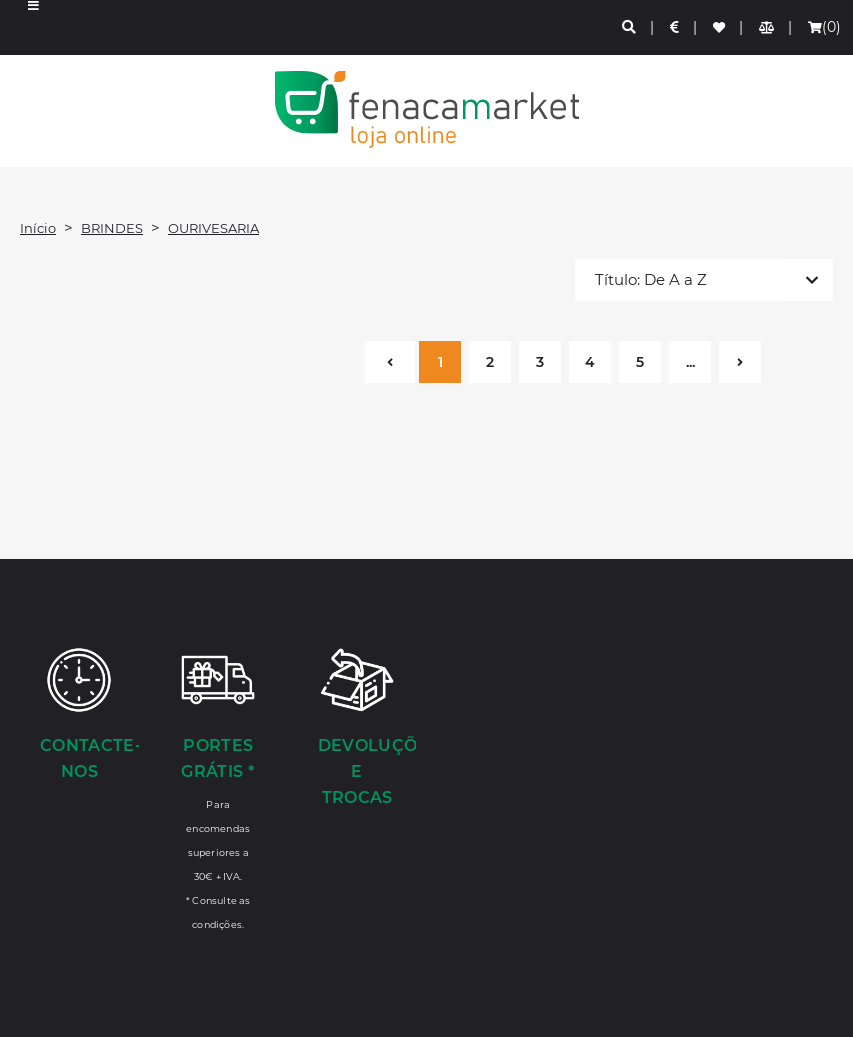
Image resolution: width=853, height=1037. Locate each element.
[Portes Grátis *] (218, 788)
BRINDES (112, 228)
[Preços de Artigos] (675, 27)
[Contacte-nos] (79, 716)
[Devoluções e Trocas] (357, 729)
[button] (33, 27)
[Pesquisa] (630, 27)
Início (38, 228)
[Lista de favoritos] (720, 27)
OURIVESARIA (213, 228)
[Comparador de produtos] (767, 27)
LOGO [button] (426, 109)
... (690, 362)
